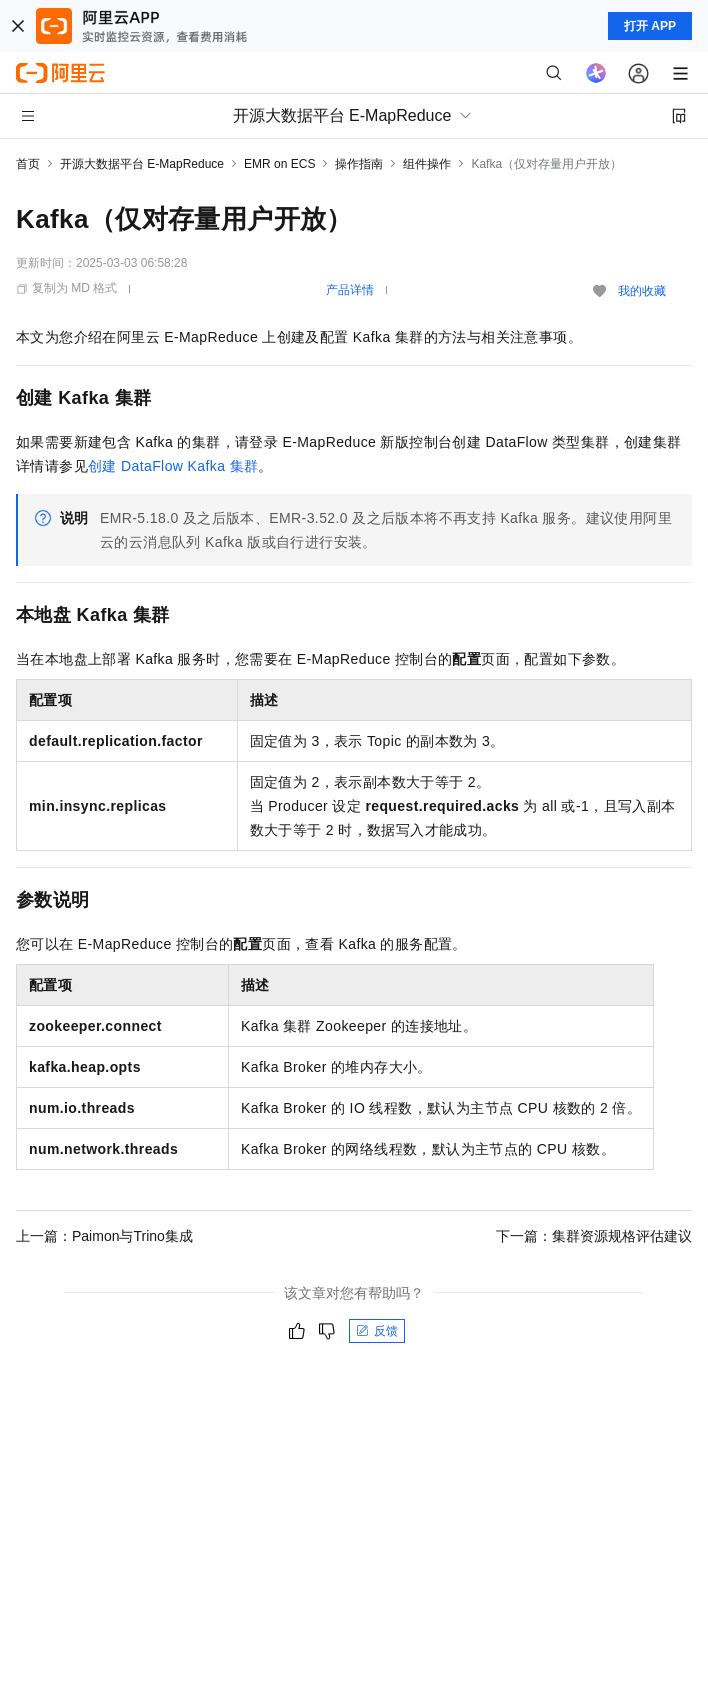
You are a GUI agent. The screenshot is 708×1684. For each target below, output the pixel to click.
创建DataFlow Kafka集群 (173, 466)
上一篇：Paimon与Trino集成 (104, 1236)
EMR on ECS (279, 164)
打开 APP (650, 26)
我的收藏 (642, 291)
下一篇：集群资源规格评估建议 (594, 1236)
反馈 (377, 1331)
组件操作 (427, 164)
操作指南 (359, 164)
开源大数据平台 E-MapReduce (142, 164)
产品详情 (350, 290)
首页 (28, 164)
